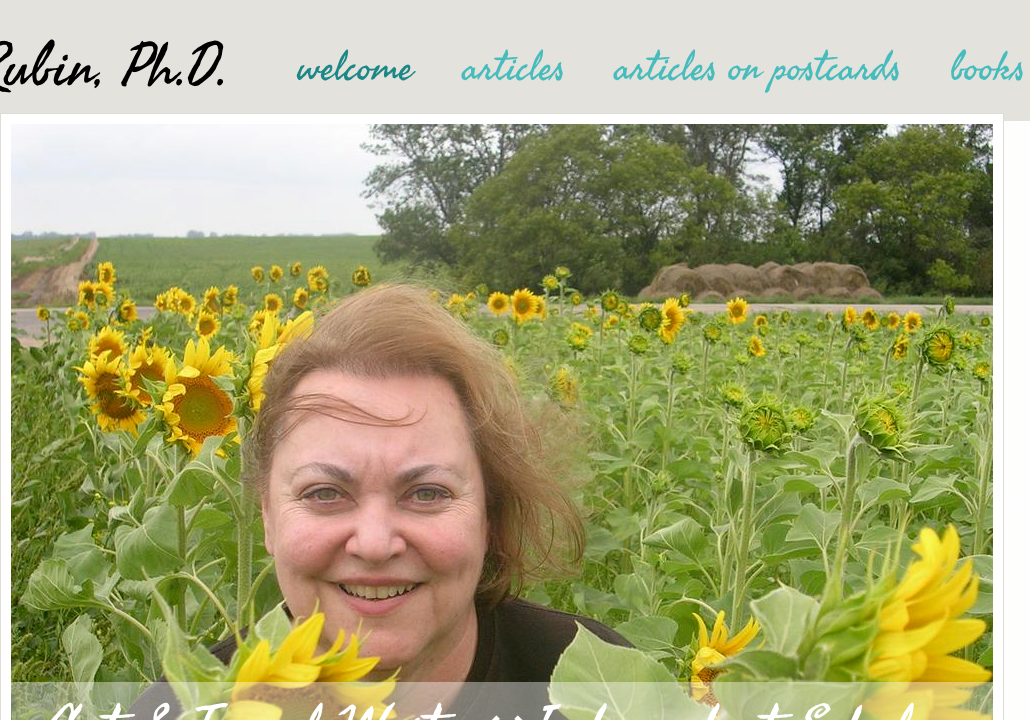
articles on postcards (758, 68)
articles (514, 68)
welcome (355, 68)
